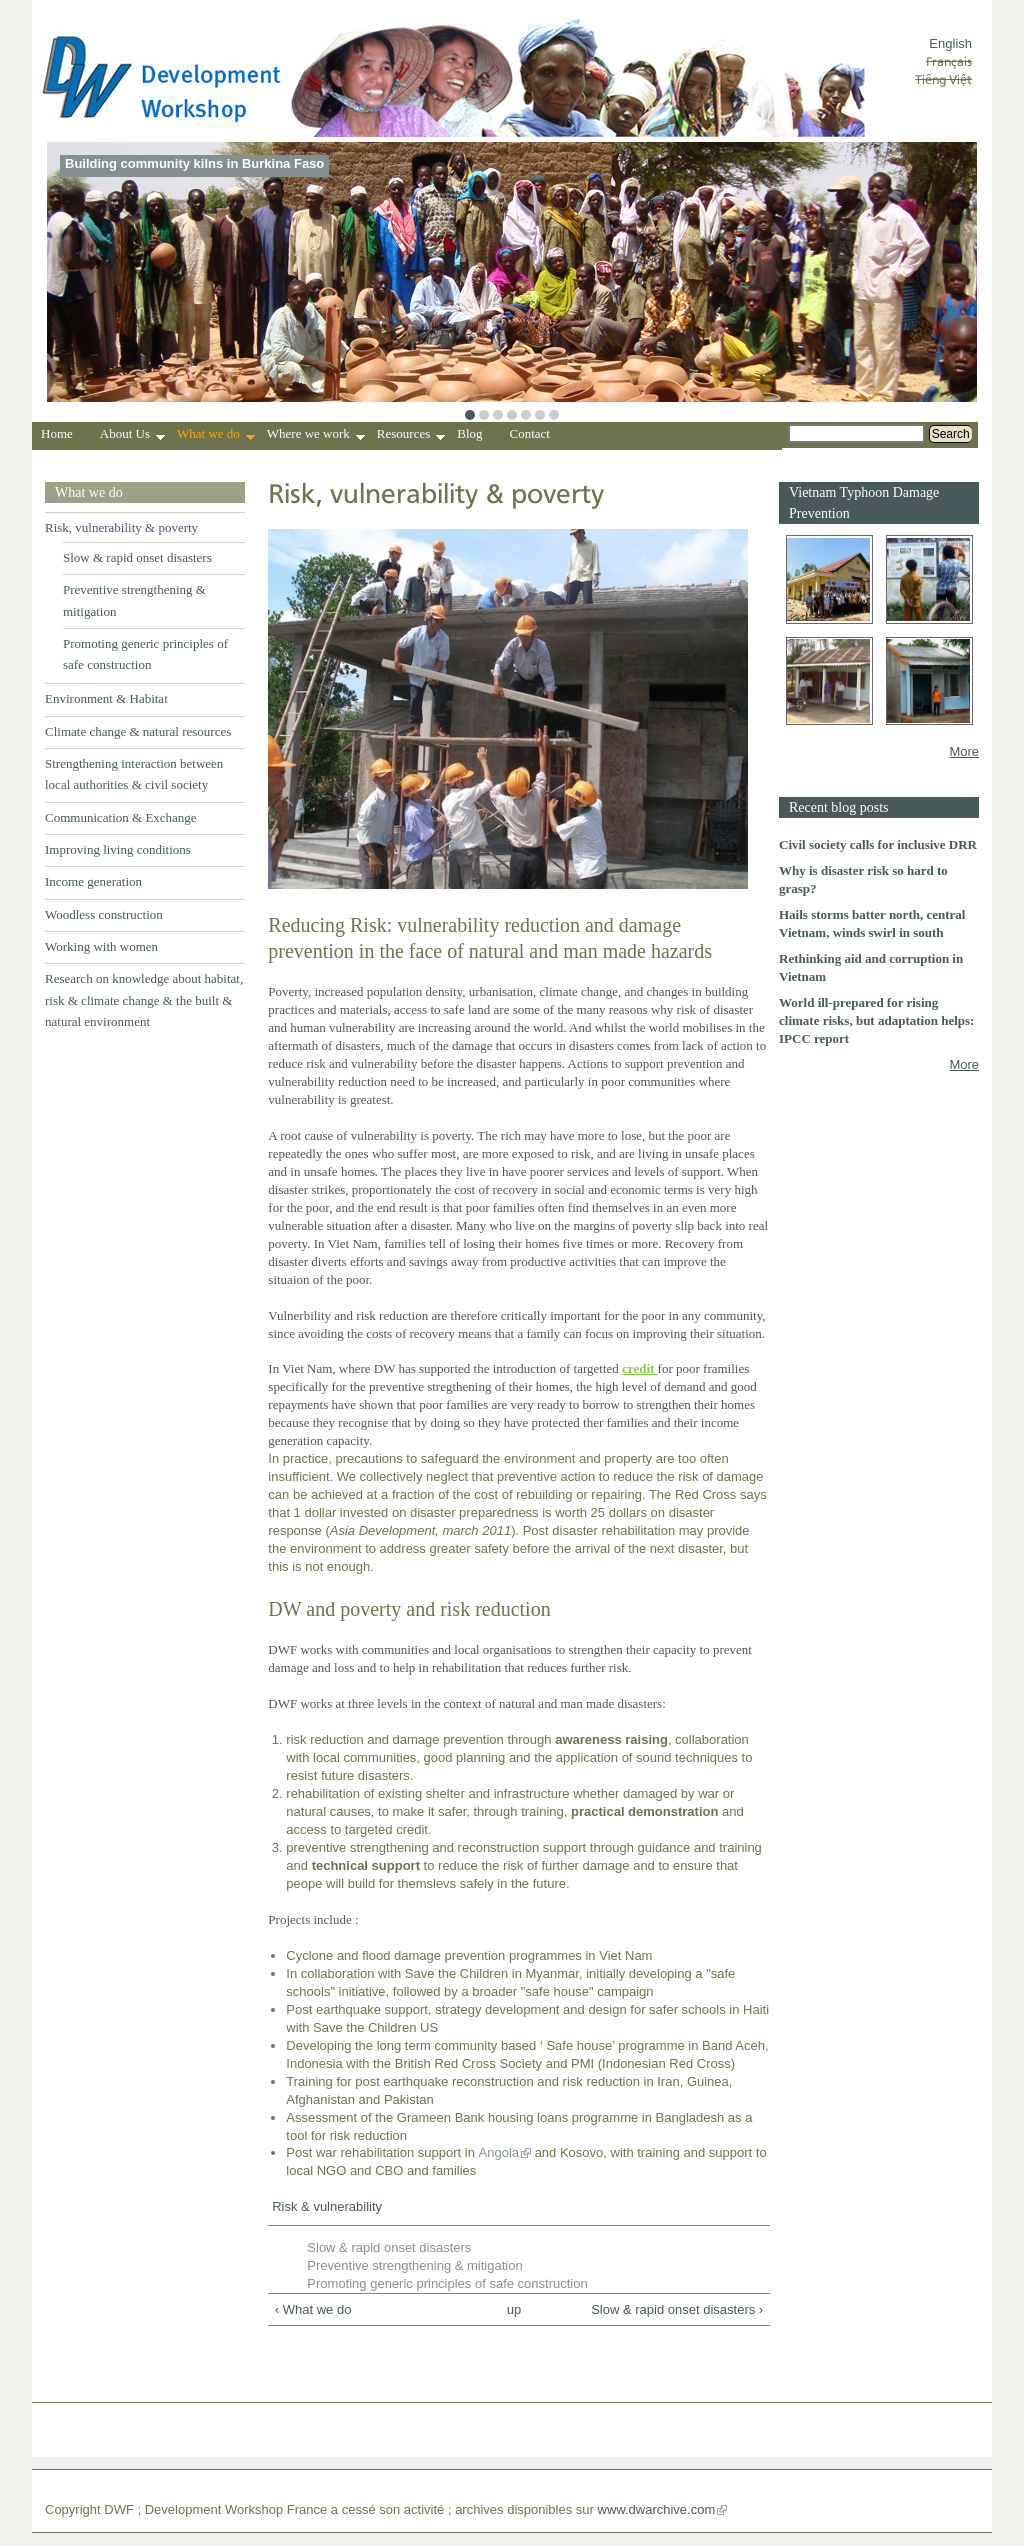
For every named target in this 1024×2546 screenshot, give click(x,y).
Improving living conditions (118, 849)
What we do (216, 436)
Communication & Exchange (121, 817)
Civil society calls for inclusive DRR (878, 844)
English (950, 43)
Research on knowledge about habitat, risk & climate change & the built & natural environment (144, 1000)
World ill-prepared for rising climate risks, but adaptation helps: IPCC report (876, 1020)
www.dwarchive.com (657, 2509)
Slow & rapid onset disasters (137, 557)
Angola (499, 2152)
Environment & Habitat (106, 698)
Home (57, 433)
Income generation (93, 881)
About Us (132, 436)
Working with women (101, 946)
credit (640, 1368)
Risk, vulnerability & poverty (121, 527)
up (514, 2309)
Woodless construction (104, 914)
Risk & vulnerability (327, 2206)
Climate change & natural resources (138, 731)
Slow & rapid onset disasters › (677, 2309)
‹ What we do (313, 2309)
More (964, 751)
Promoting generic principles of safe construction (447, 2283)
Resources (411, 436)
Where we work (316, 436)
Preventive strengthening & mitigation (414, 2265)
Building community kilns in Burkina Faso (194, 163)
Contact (530, 433)
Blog (469, 433)
